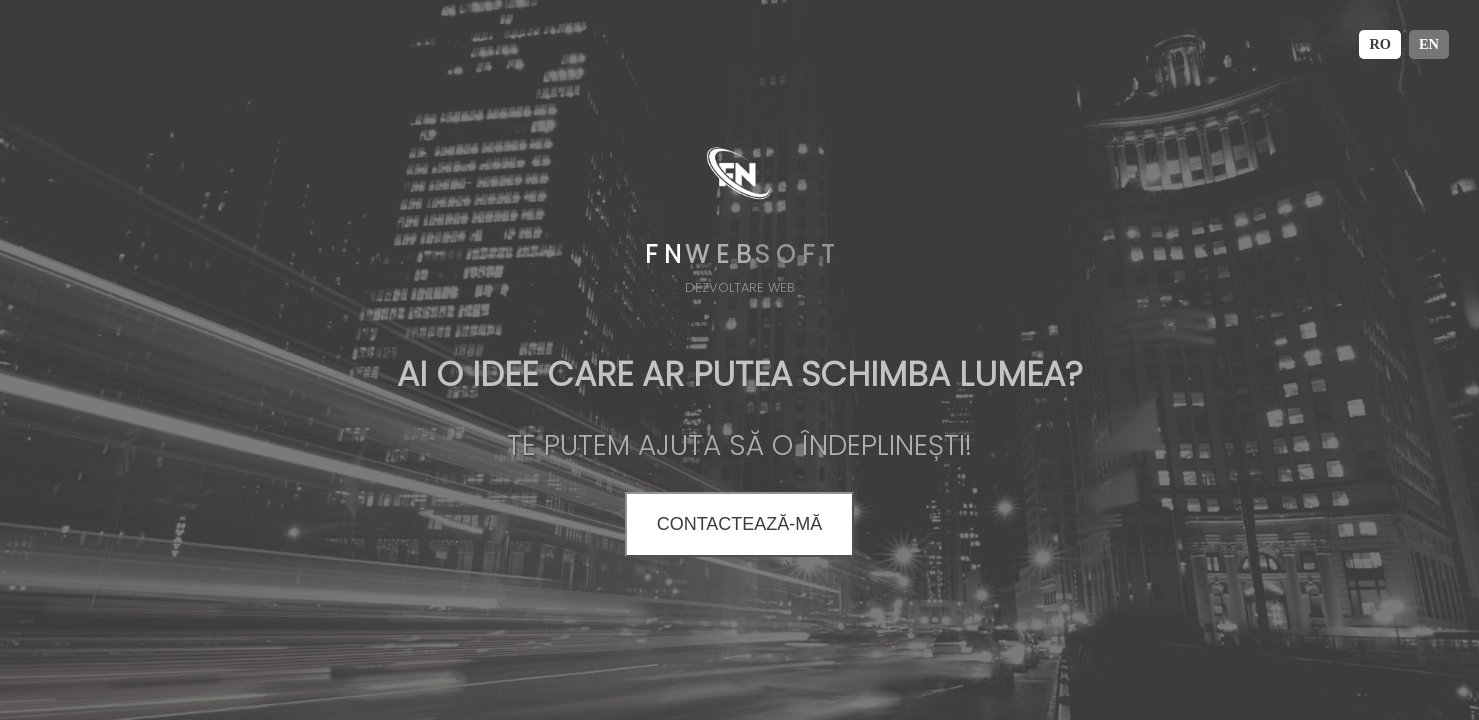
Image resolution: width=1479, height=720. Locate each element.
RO (1380, 44)
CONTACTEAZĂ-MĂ (740, 524)
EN (1429, 44)
